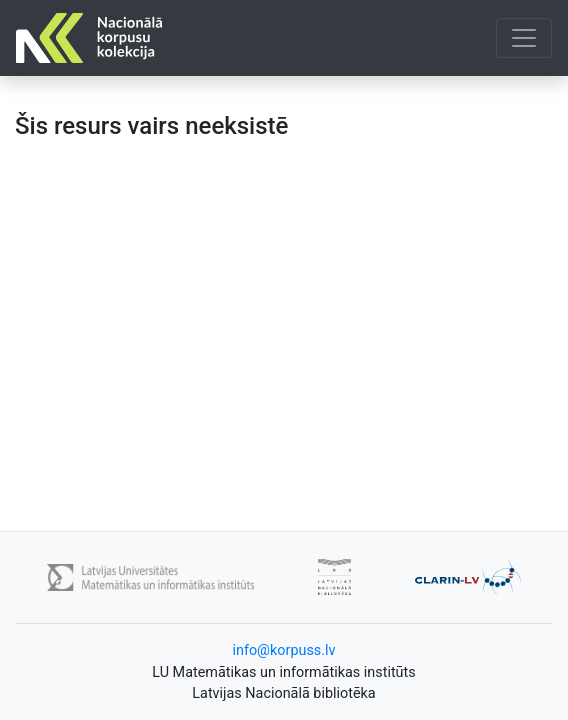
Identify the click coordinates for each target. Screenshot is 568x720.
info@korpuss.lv (283, 650)
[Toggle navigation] (524, 38)
